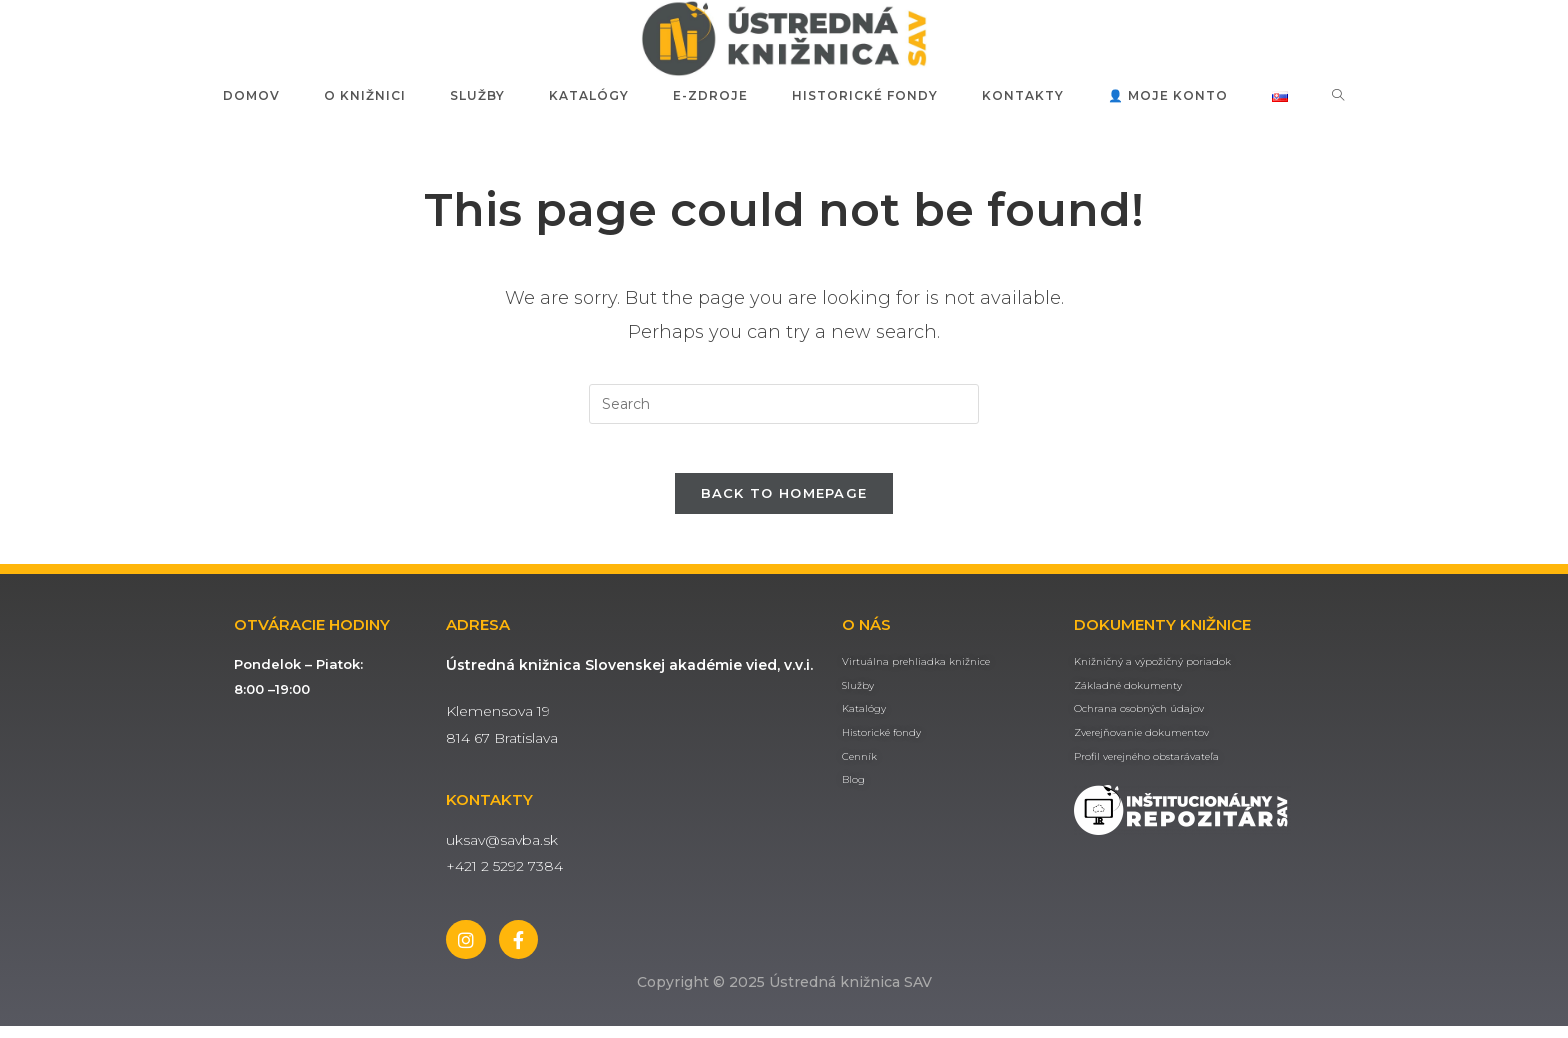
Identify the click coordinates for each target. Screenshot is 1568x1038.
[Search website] (1338, 95)
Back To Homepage (784, 504)
